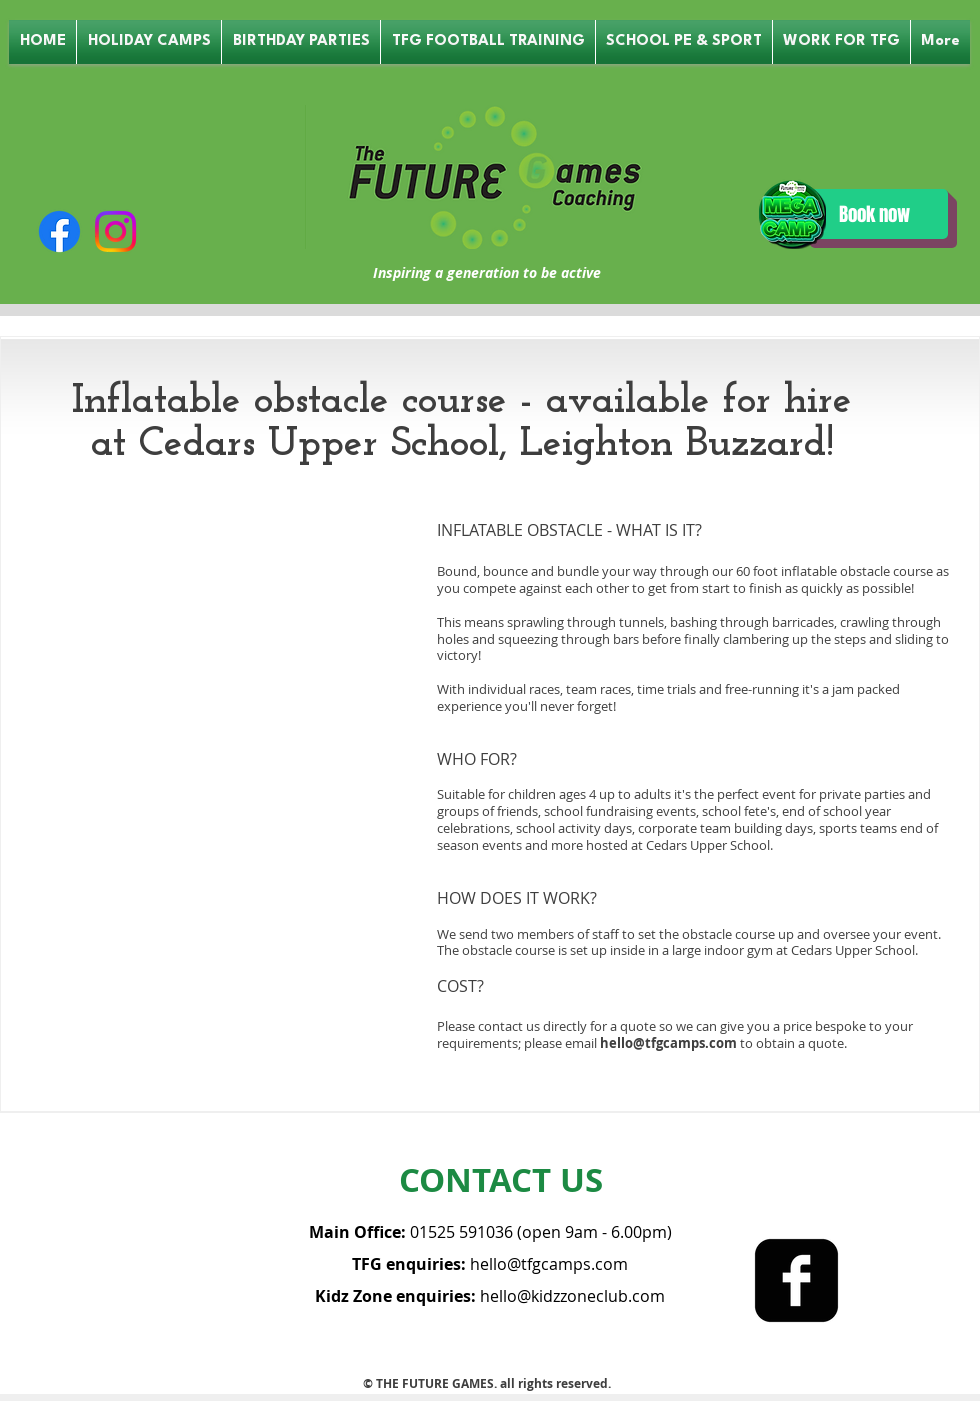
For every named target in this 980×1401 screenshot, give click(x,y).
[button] (149, 42)
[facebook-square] (796, 1280)
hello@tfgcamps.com (668, 1043)
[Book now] (874, 214)
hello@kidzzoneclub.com (572, 1296)
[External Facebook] (219, 655)
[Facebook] (59, 231)
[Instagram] (115, 231)
